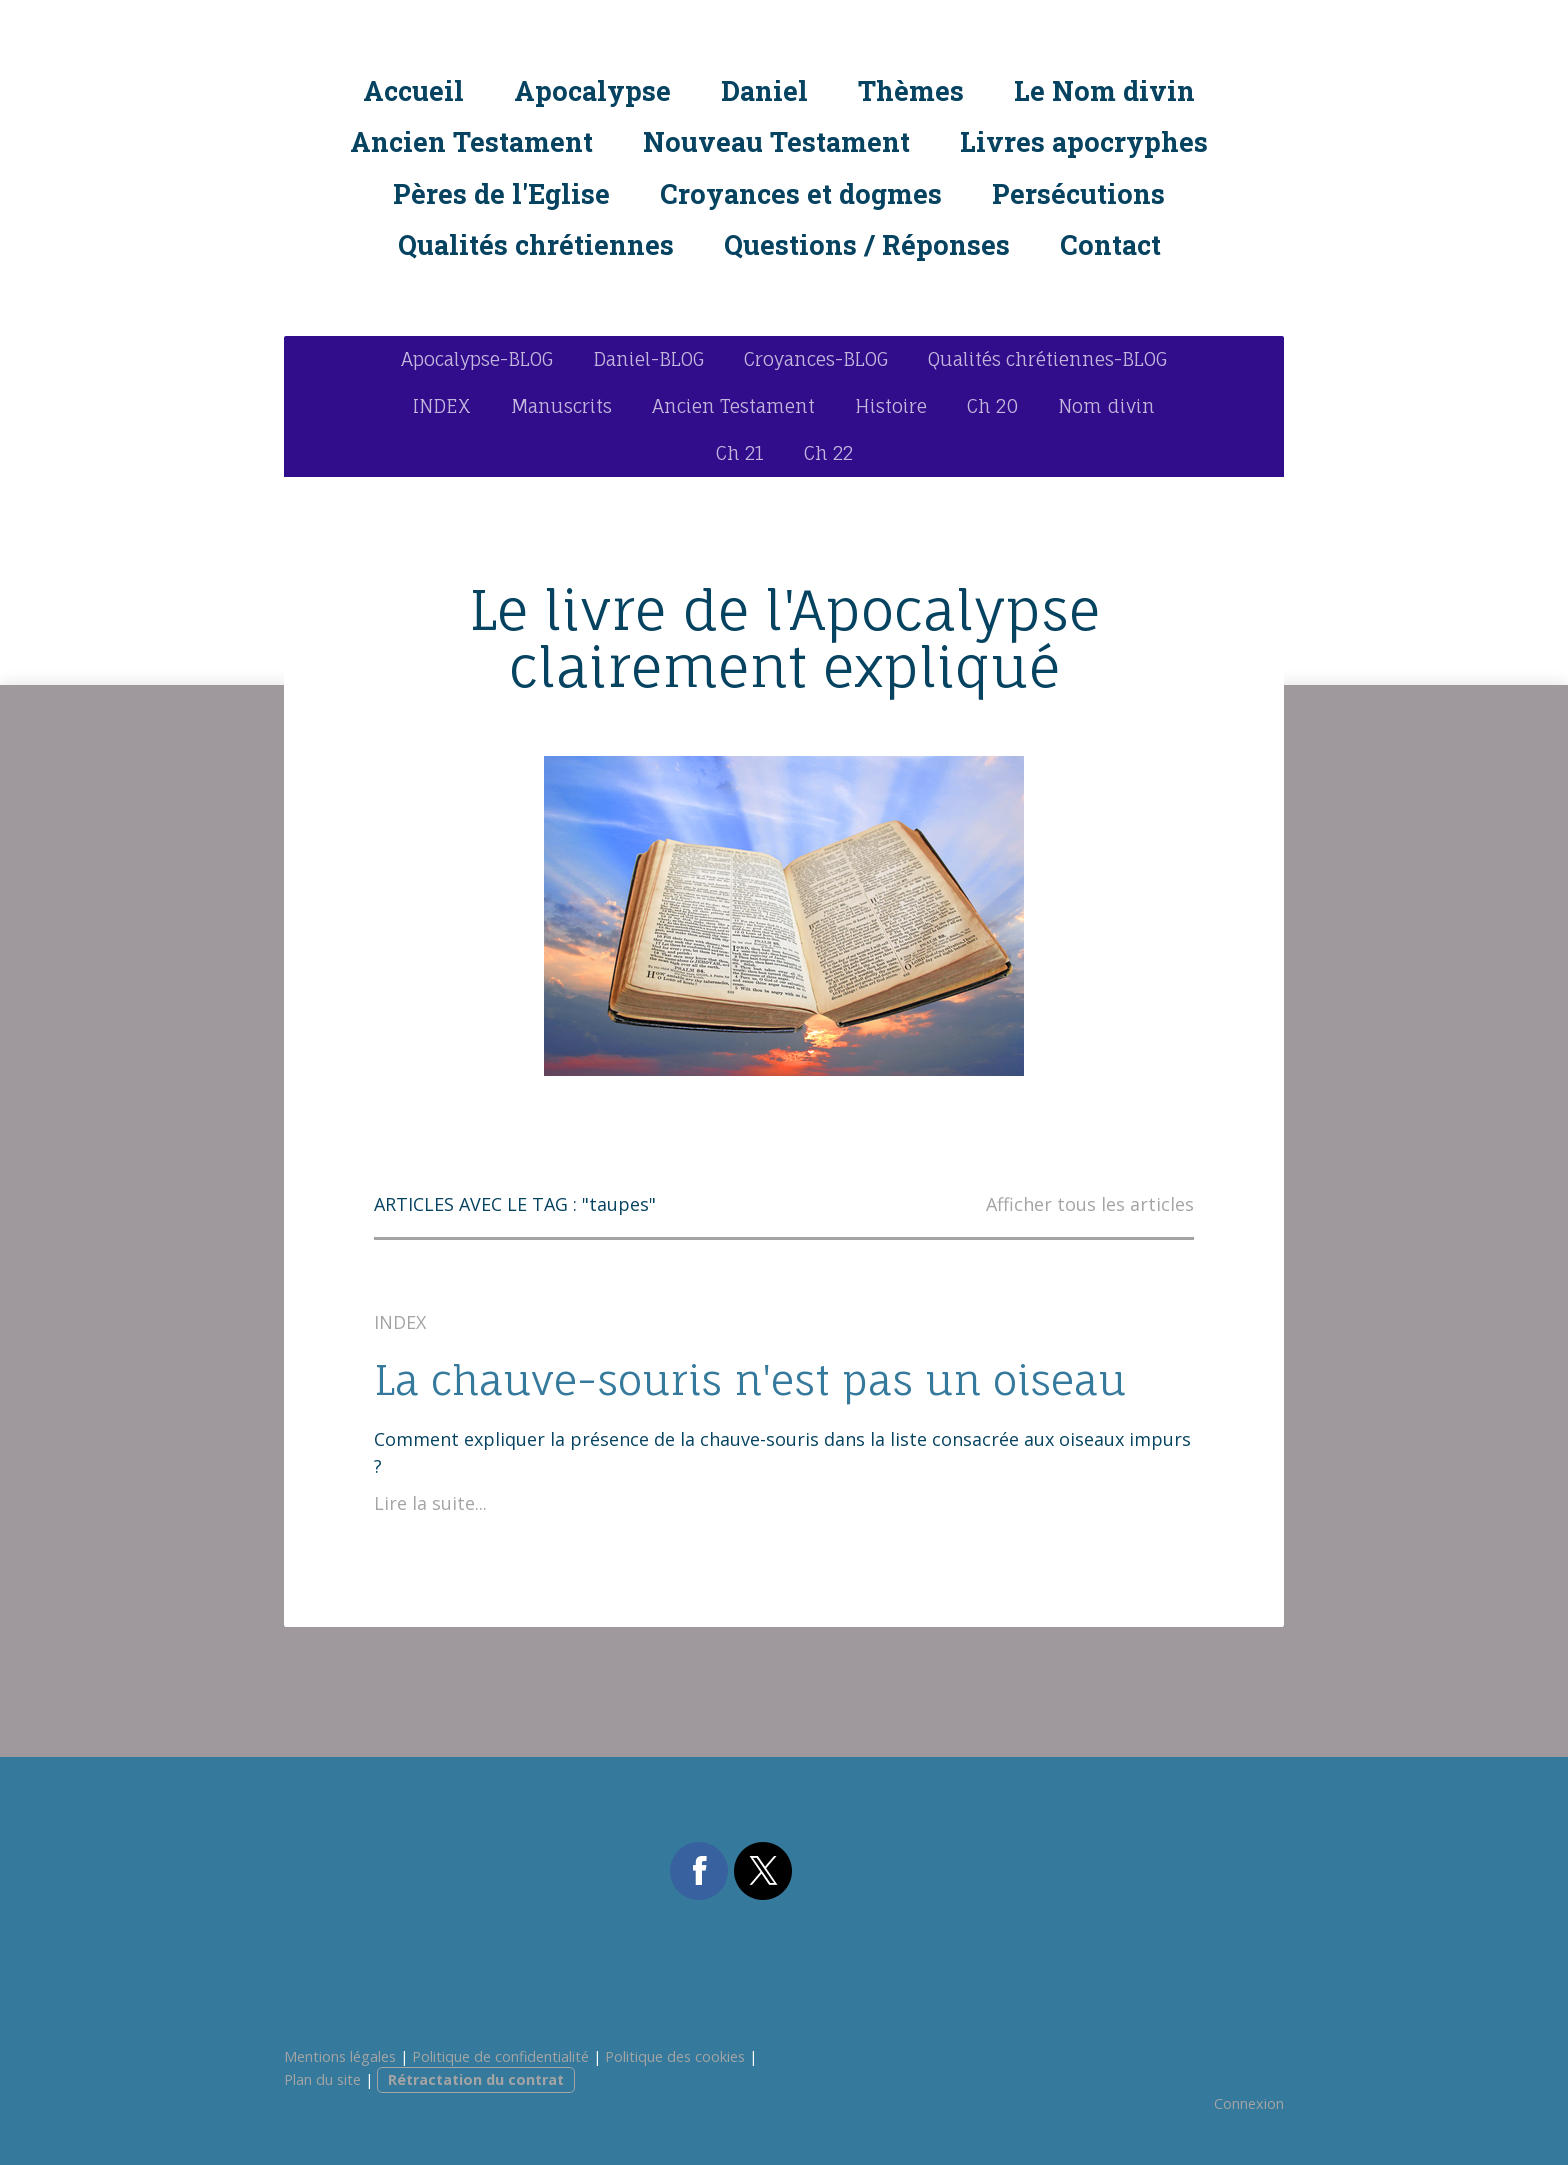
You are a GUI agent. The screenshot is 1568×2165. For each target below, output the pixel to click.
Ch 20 (992, 406)
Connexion (1249, 2103)
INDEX (442, 406)
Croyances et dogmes (801, 193)
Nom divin (1106, 406)
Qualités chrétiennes (536, 244)
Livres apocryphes (1084, 141)
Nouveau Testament (776, 141)
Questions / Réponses (867, 244)
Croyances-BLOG (816, 359)
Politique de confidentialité (500, 2056)
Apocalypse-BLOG (477, 359)
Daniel (764, 90)
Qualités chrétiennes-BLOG (1047, 359)
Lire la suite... (430, 1503)
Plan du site (322, 2079)
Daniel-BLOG (648, 359)
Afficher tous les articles (1090, 1204)
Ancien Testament (471, 141)
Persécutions (1078, 193)
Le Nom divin (1104, 90)
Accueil (413, 90)
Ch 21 (740, 453)
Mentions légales (340, 2056)
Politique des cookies (675, 2056)
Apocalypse (592, 90)
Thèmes (911, 90)
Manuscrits (561, 406)
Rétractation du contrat (476, 2079)
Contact (1110, 244)
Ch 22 (828, 453)
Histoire (891, 406)
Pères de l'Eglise (501, 193)
